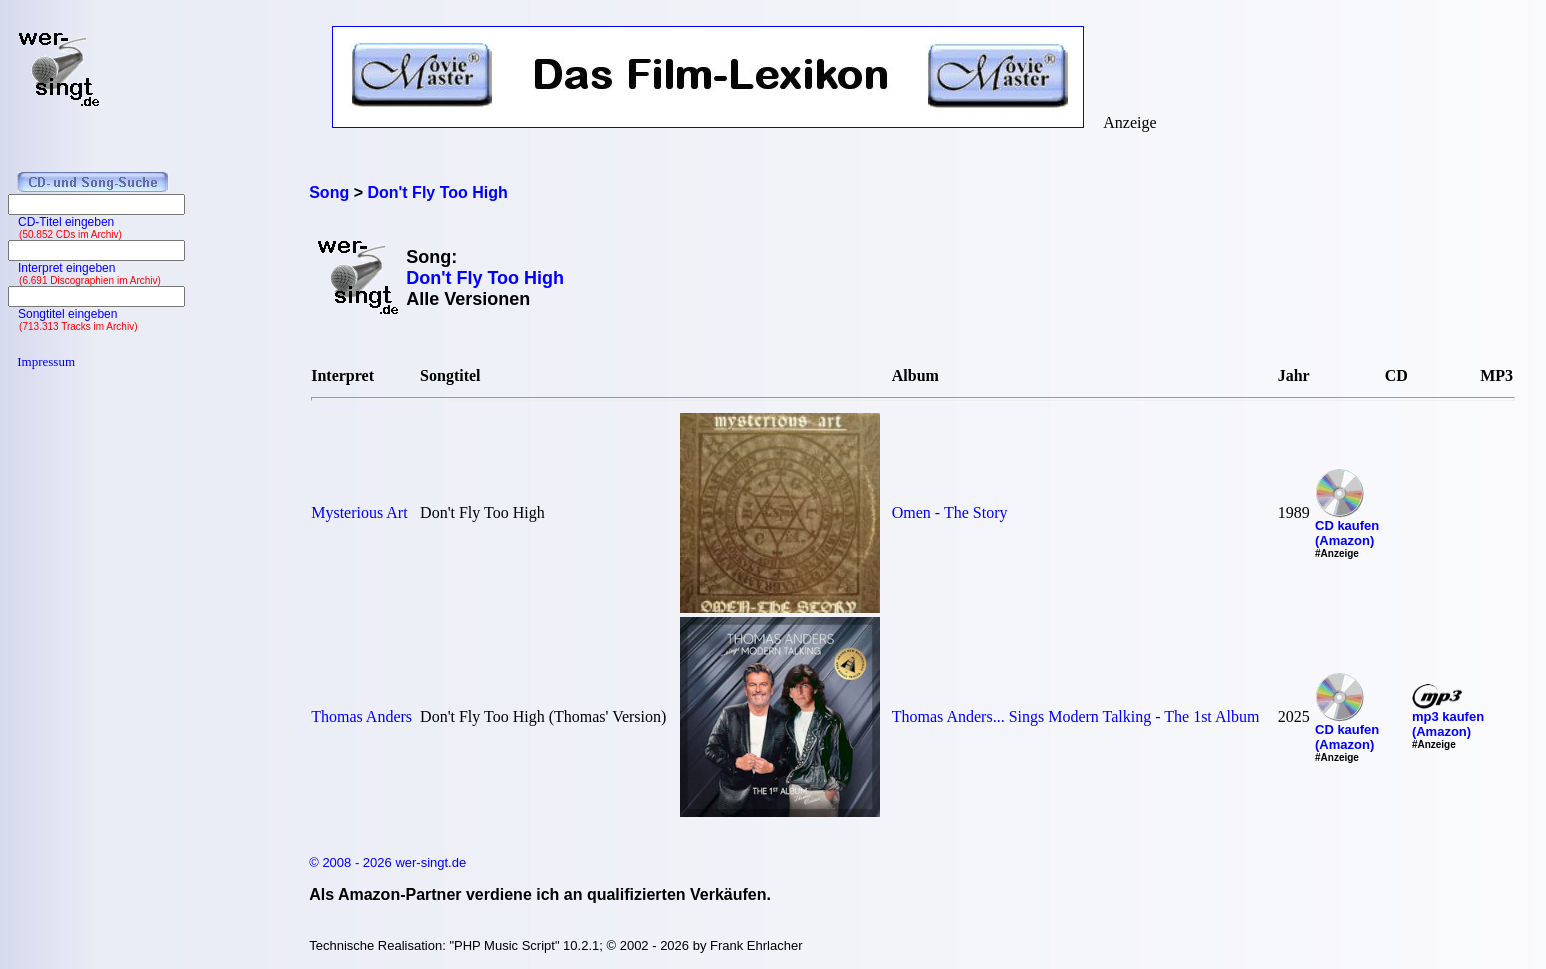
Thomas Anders (361, 716)
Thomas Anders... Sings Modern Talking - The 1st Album (1076, 716)
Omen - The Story (950, 512)
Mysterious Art (359, 512)
